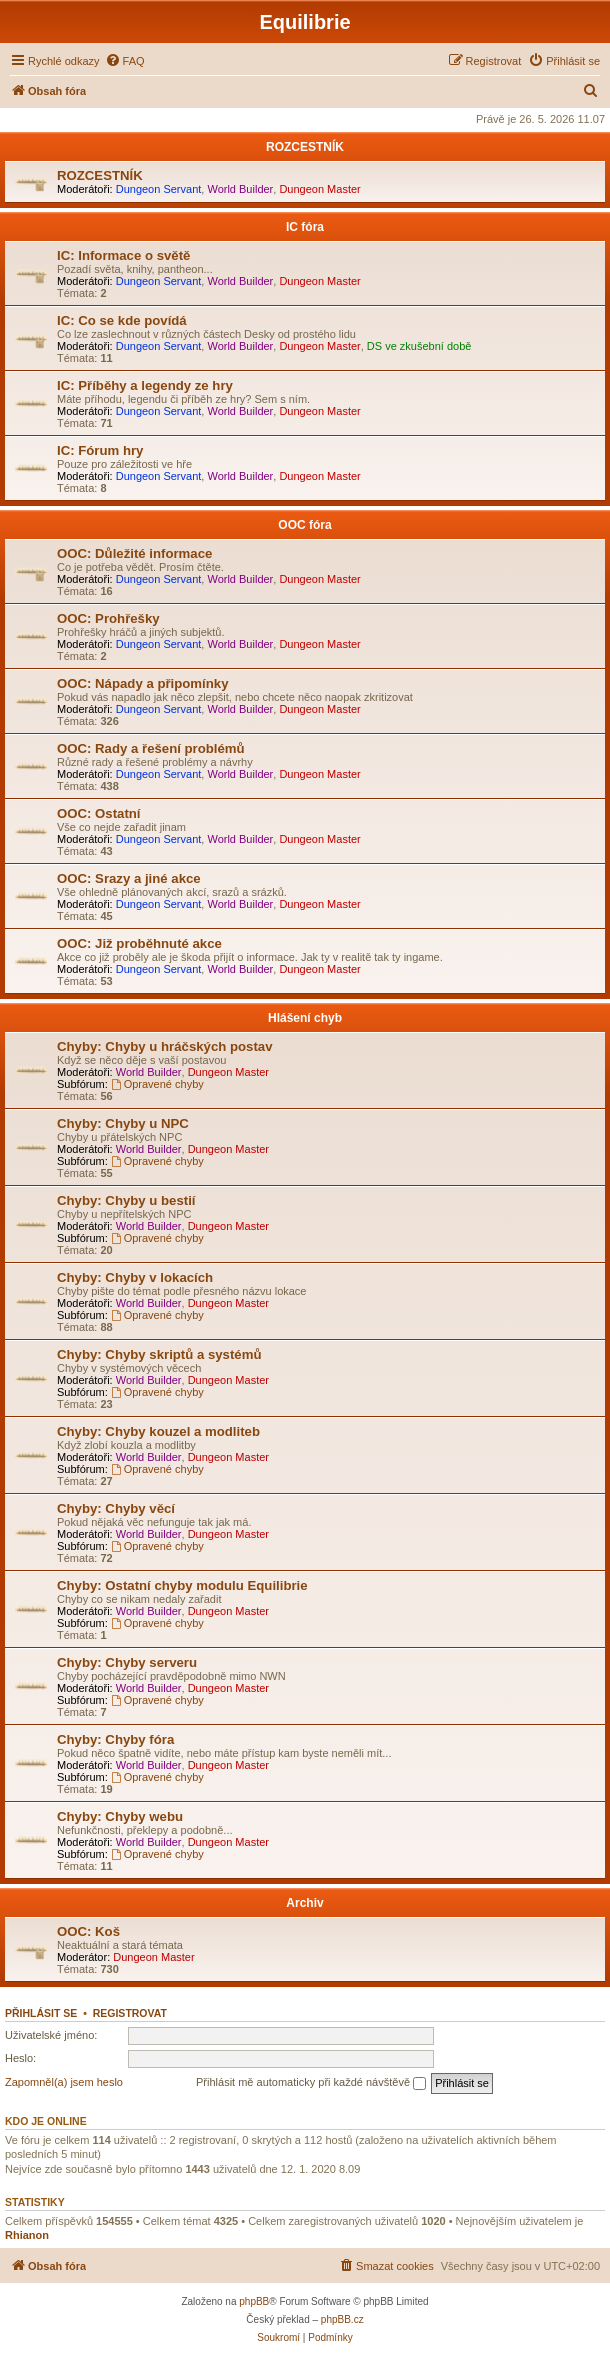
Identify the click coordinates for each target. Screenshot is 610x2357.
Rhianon (27, 2235)
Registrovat (130, 2013)
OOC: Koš (88, 1931)
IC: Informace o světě (123, 255)
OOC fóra (304, 525)
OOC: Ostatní (99, 813)
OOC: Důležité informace (134, 553)
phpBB (254, 2301)
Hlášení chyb (305, 1018)
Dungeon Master (319, 189)
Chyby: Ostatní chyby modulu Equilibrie (182, 1585)
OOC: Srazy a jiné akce (129, 878)
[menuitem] (125, 61)
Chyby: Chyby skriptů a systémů (159, 1354)
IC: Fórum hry (100, 450)
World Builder (240, 189)
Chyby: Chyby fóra (115, 1739)
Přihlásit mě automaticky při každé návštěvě (311, 2083)
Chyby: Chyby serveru (127, 1662)
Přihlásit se (41, 2013)
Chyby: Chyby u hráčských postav (164, 1046)
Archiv (304, 1903)
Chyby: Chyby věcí (116, 1508)
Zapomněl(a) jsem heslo (64, 2082)
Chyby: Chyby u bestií (126, 1200)
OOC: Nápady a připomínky (142, 683)
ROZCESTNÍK (305, 147)
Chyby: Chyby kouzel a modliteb (158, 1431)
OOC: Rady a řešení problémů (151, 748)
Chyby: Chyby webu (120, 1816)
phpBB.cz (342, 2319)
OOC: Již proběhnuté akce (139, 943)
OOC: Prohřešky (108, 618)
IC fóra (305, 227)
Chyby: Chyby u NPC (123, 1123)
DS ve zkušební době (419, 346)
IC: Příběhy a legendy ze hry (145, 385)
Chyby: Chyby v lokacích (135, 1277)
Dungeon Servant (159, 189)
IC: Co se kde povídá (122, 320)
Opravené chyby (157, 1084)
